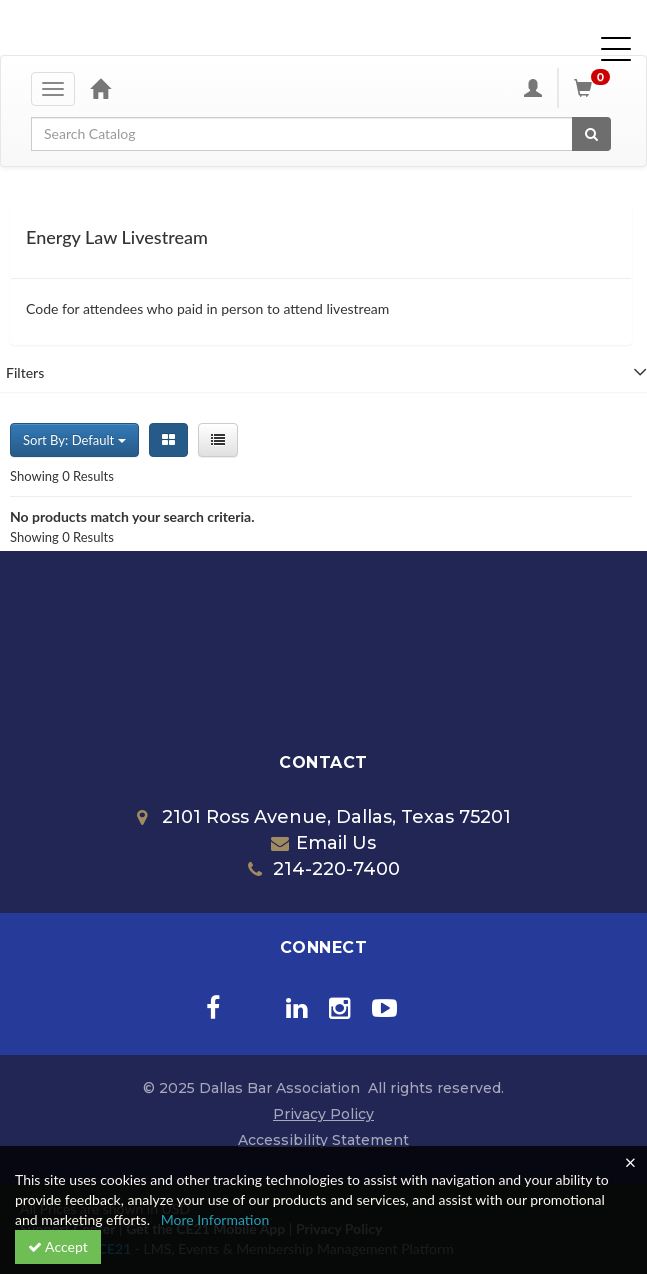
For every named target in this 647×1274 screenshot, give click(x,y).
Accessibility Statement (323, 1140)
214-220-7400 (324, 869)
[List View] (218, 440)
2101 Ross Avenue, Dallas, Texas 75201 (324, 817)
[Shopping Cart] (595, 88)
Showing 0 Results (62, 476)
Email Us (323, 843)
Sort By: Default (74, 440)
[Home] (100, 88)
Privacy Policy (323, 1114)
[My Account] (533, 88)
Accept (58, 1246)
